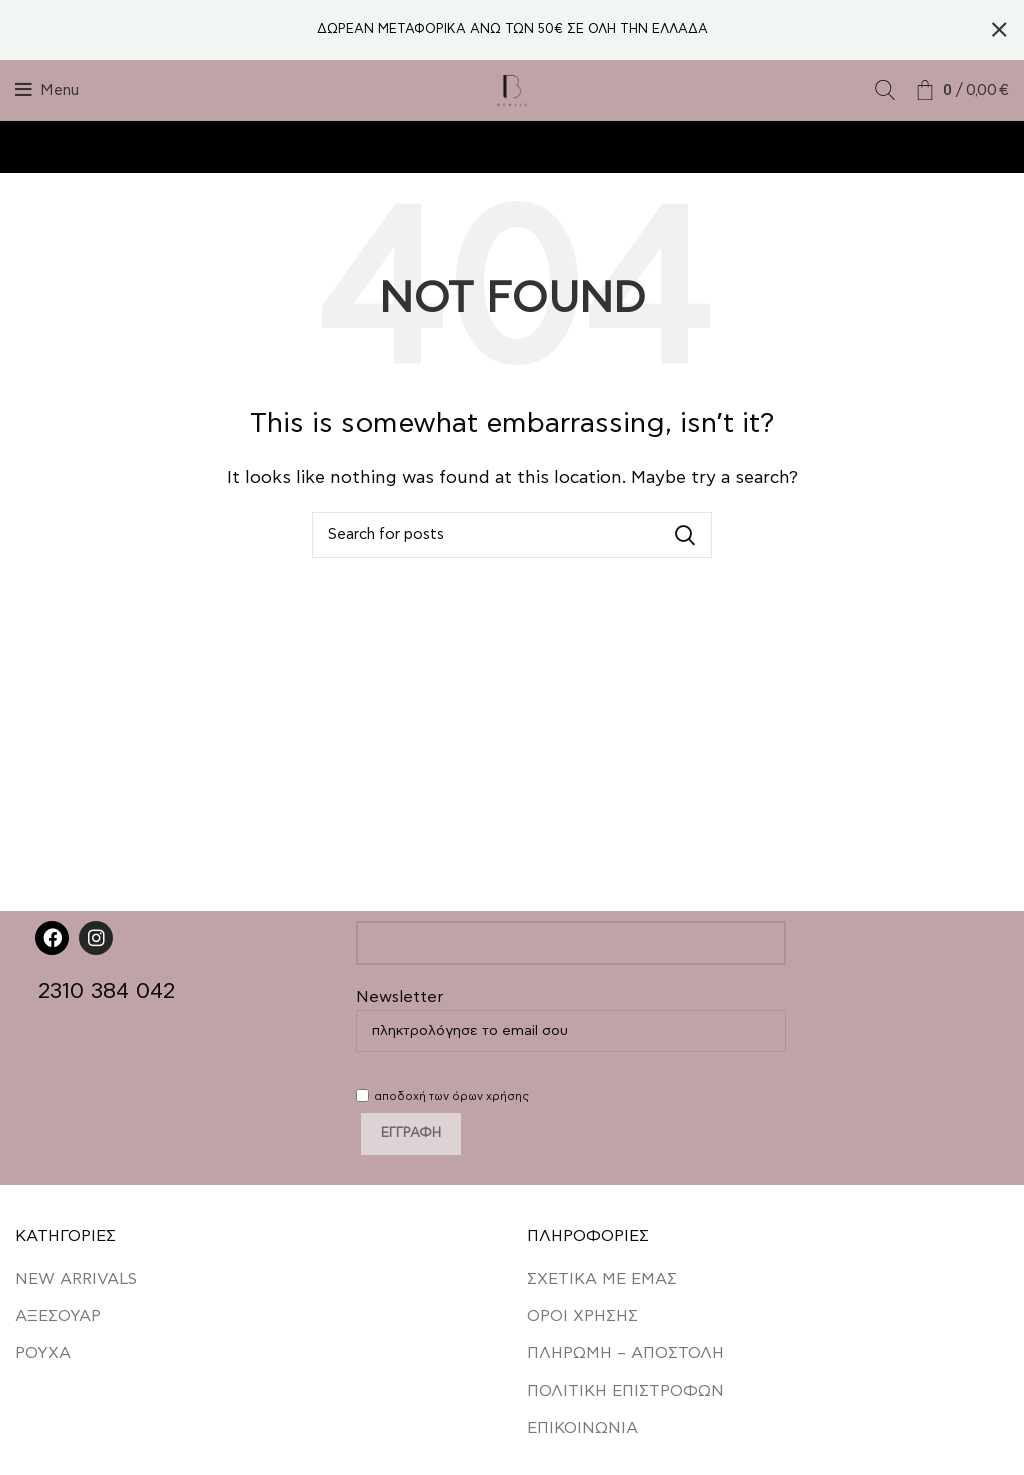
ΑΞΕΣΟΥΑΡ (58, 1315)
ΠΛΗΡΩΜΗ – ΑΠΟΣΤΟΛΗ (625, 1353)
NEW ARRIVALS (76, 1278)
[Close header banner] (999, 30)
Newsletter (571, 1013)
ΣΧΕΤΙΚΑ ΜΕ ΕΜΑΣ (602, 1278)
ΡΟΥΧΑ (43, 1353)
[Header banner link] (482, 30)
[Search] (885, 89)
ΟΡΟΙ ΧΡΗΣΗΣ (582, 1315)
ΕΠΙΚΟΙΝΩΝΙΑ (582, 1428)
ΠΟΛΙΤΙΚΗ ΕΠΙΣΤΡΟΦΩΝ (625, 1390)
